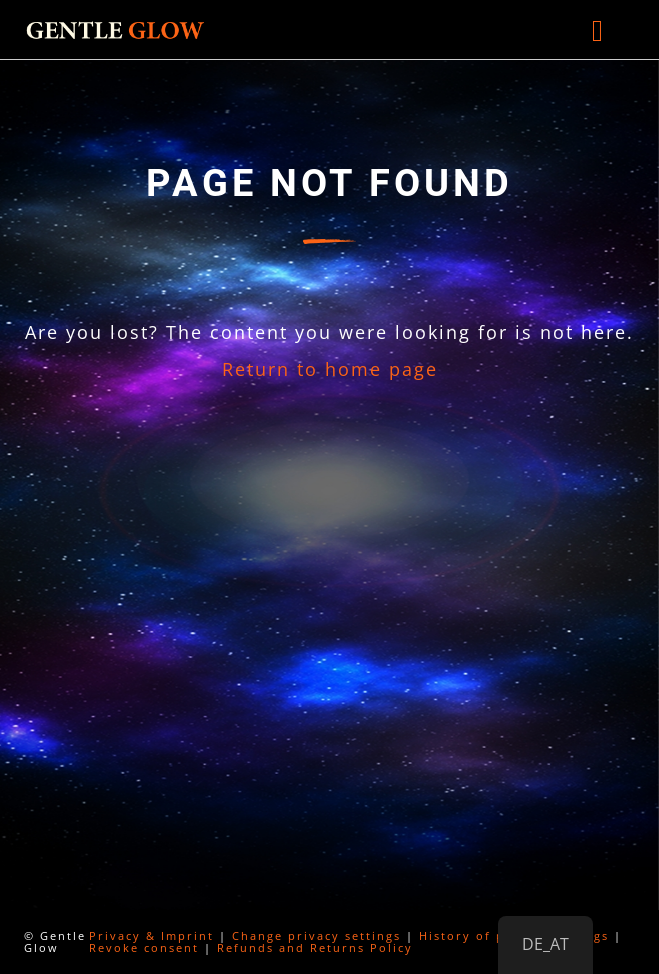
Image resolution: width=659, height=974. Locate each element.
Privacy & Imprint (151, 935)
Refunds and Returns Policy (315, 947)
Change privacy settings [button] (316, 935)
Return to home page (330, 369)
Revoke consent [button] (144, 947)
